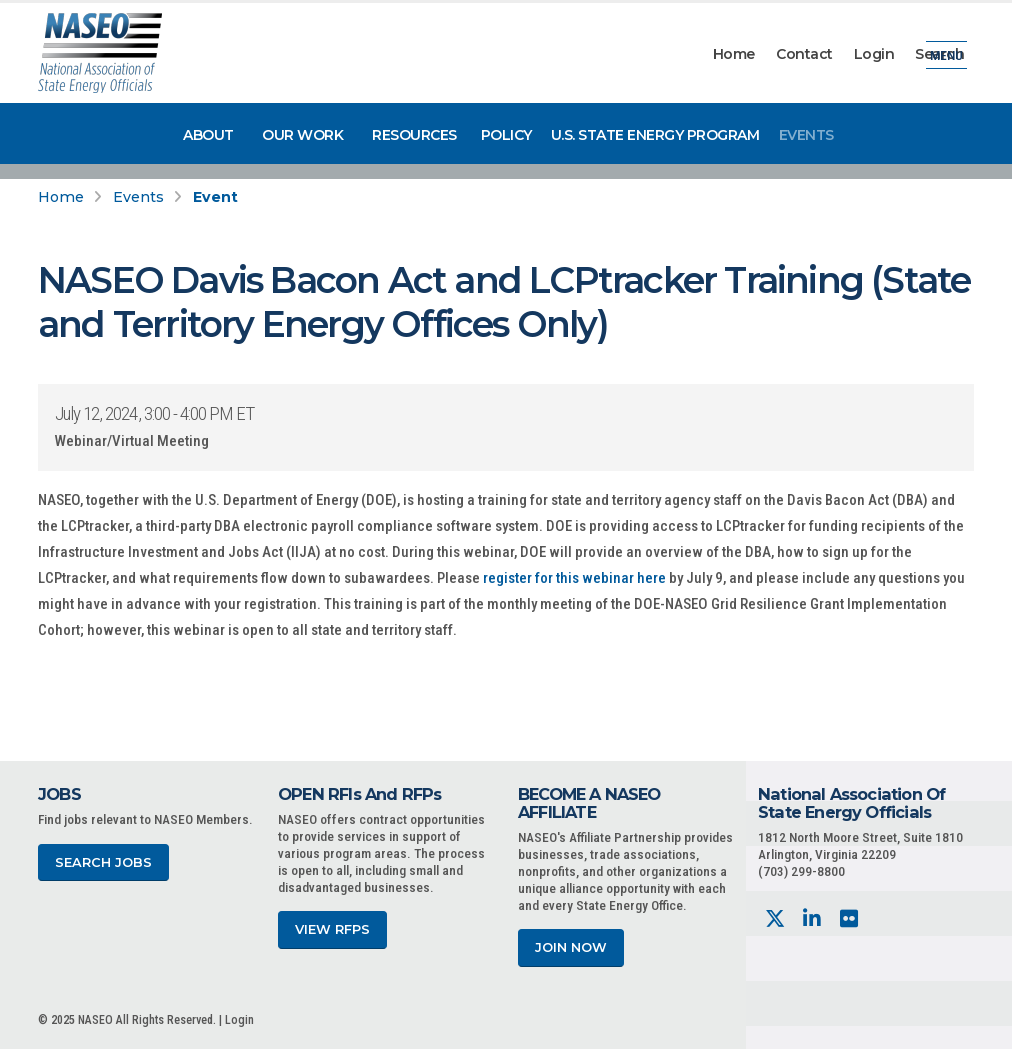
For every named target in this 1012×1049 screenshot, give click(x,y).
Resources (414, 135)
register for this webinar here (574, 578)
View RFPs (332, 929)
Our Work (302, 135)
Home (734, 54)
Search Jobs (103, 862)
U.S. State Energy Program (655, 135)
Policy (506, 135)
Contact (804, 54)
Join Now (571, 947)
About (208, 135)
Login (874, 54)
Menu (946, 55)
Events (806, 135)
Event (215, 197)
